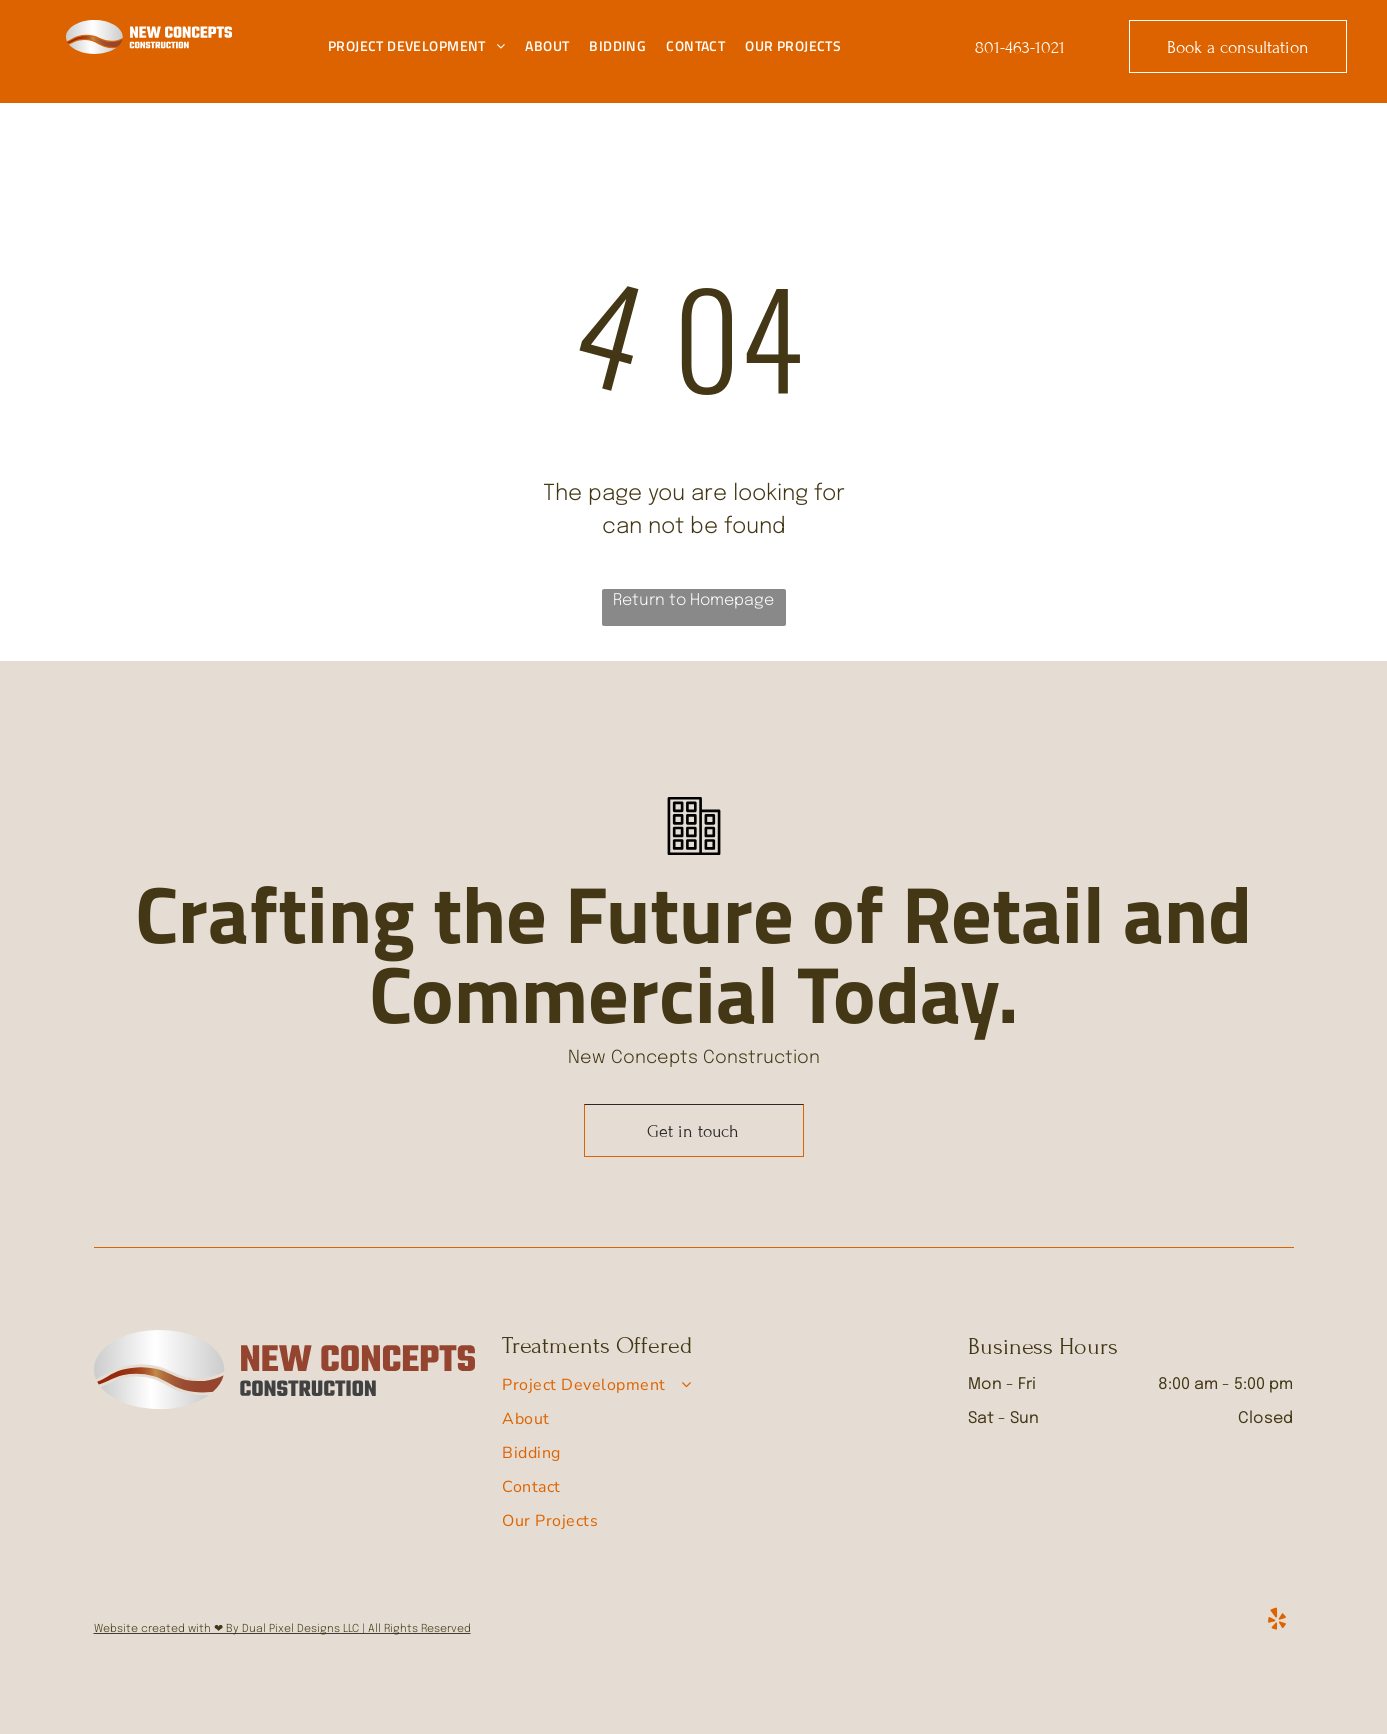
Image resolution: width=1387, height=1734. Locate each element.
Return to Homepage (693, 600)
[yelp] (1277, 1622)
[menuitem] (416, 46)
